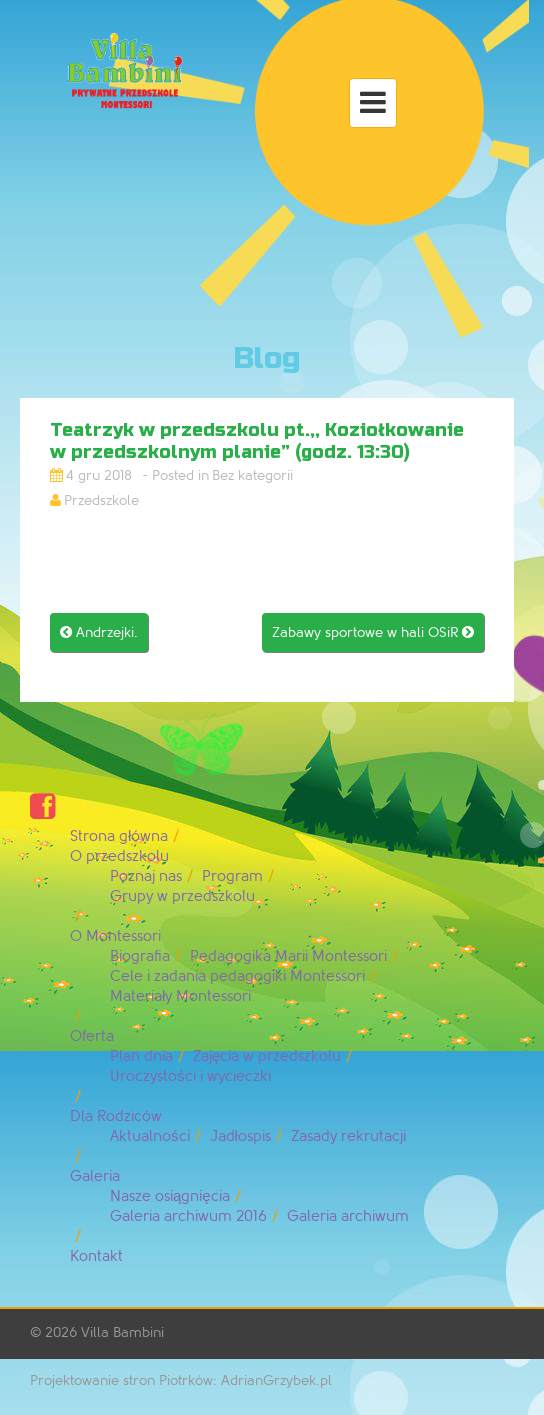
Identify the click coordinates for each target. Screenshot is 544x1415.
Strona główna (119, 836)
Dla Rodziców (116, 1116)
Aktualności (150, 1136)
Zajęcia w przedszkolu (267, 1056)
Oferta (92, 1036)
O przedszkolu (119, 856)
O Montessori (115, 936)
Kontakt (96, 1256)
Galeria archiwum (348, 1216)
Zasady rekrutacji (348, 1136)
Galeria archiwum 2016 (188, 1216)
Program (232, 876)
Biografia (140, 956)
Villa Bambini (122, 1332)
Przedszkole (101, 500)
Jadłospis (240, 1136)
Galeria (95, 1176)
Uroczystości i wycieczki (190, 1076)
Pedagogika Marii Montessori (288, 956)
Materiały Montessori (180, 996)
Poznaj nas (146, 876)
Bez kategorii (252, 475)
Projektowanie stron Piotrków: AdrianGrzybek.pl (181, 1380)
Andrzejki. (99, 632)
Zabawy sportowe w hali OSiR (373, 632)
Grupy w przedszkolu (182, 896)
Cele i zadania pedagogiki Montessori (237, 976)
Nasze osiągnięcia (170, 1196)
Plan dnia (141, 1056)
